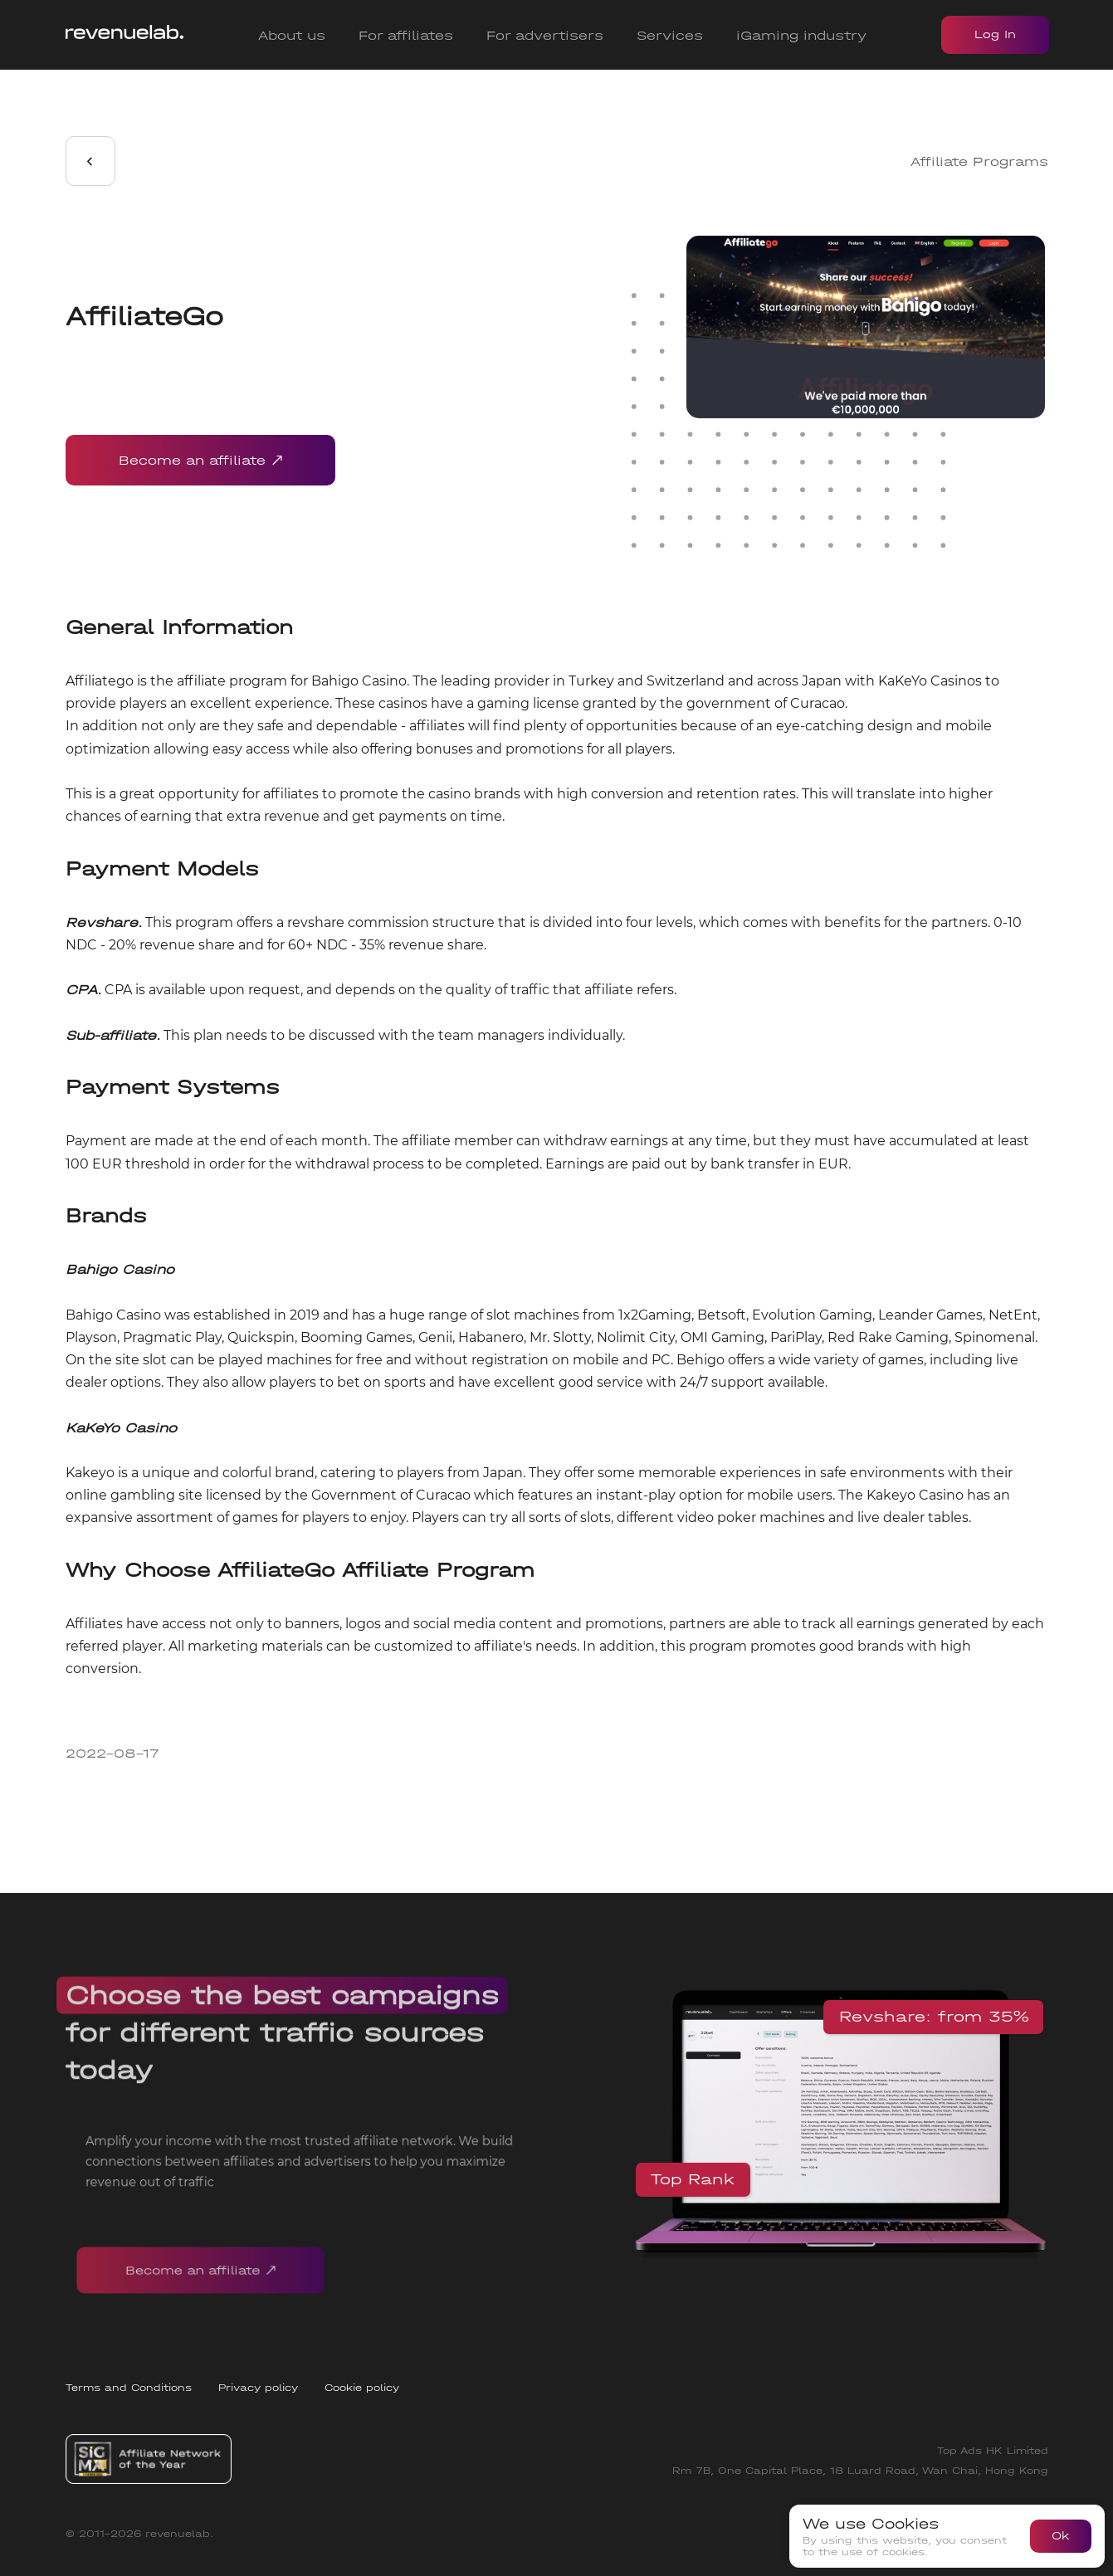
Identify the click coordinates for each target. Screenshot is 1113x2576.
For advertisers (544, 35)
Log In (995, 34)
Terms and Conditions (129, 2387)
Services (670, 35)
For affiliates (406, 35)
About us (291, 35)
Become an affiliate (200, 460)
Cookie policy (362, 2387)
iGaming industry (801, 35)
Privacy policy (258, 2387)
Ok (1061, 2536)
